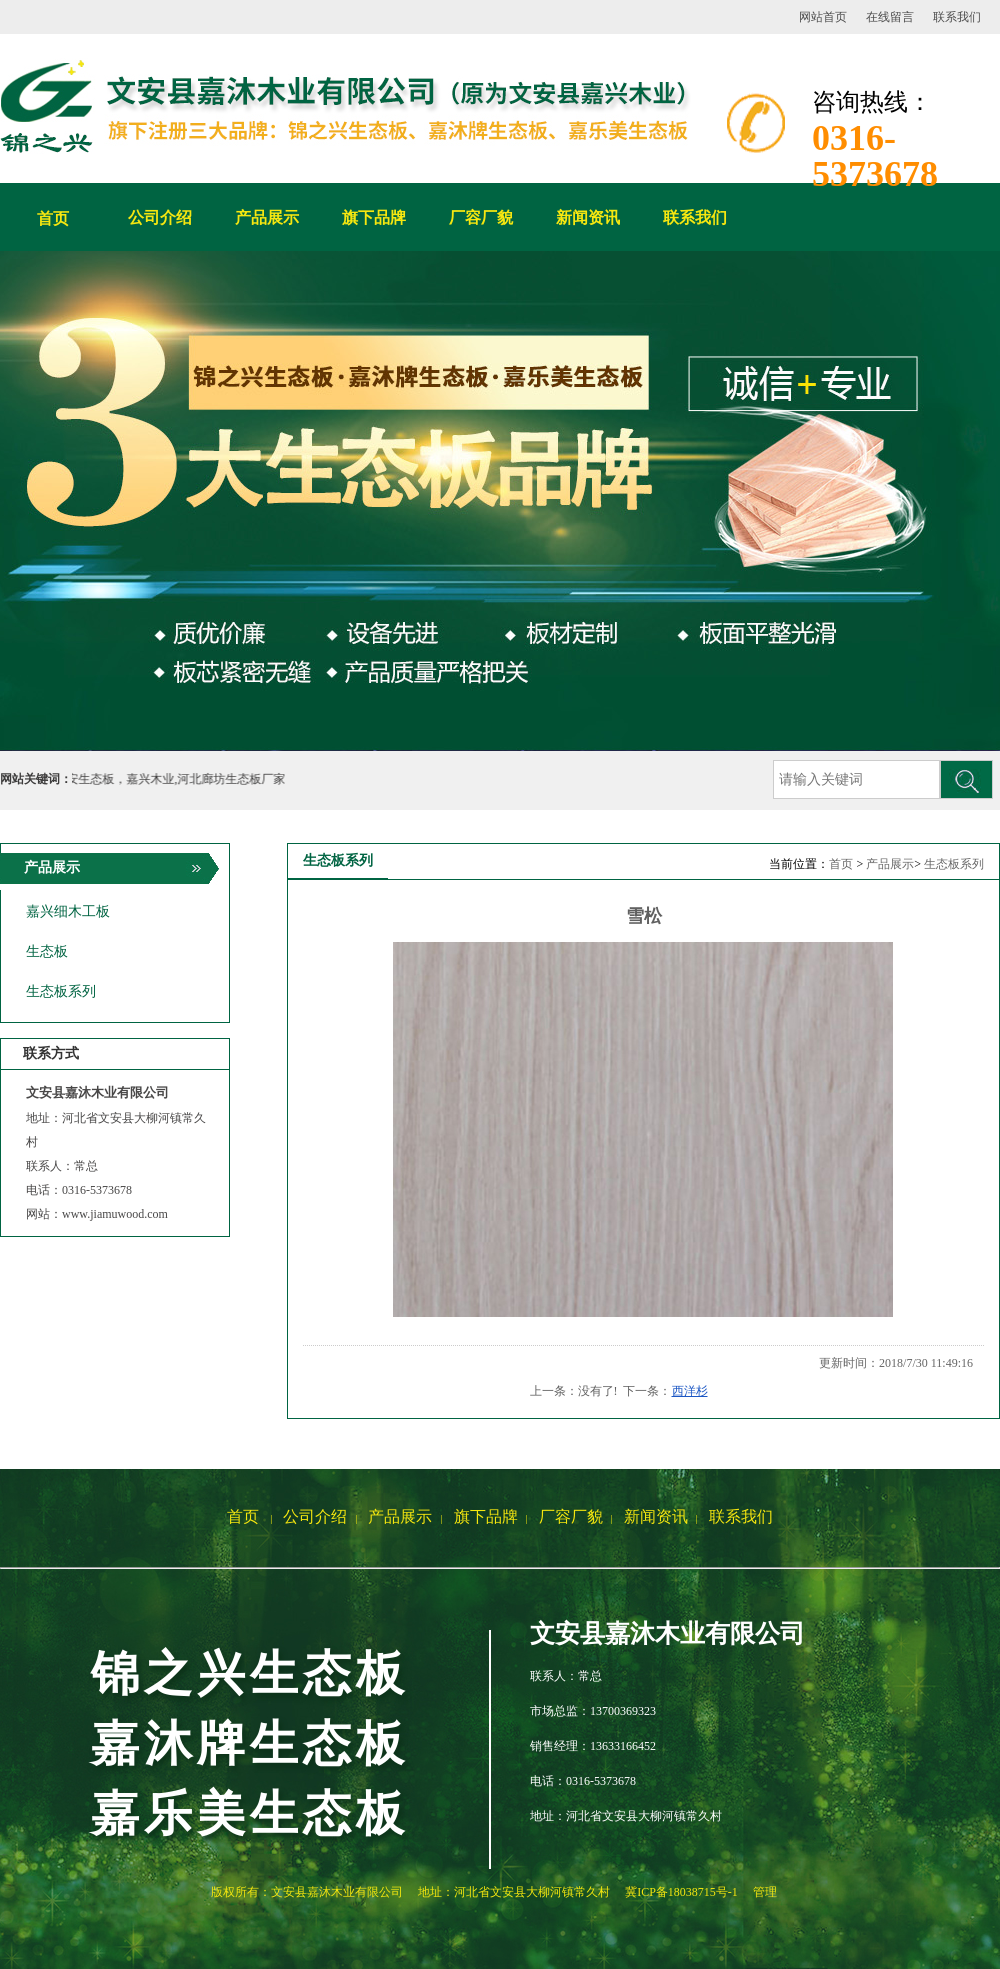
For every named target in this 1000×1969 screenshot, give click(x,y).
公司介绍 (315, 1516)
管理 (765, 1892)
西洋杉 (690, 1391)
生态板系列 (954, 864)
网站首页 (823, 17)
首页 (53, 218)
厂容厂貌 (571, 1516)
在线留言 (890, 17)
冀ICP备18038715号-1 (681, 1892)
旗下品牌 (486, 1516)
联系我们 (957, 17)
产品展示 (890, 864)
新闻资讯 (656, 1516)
